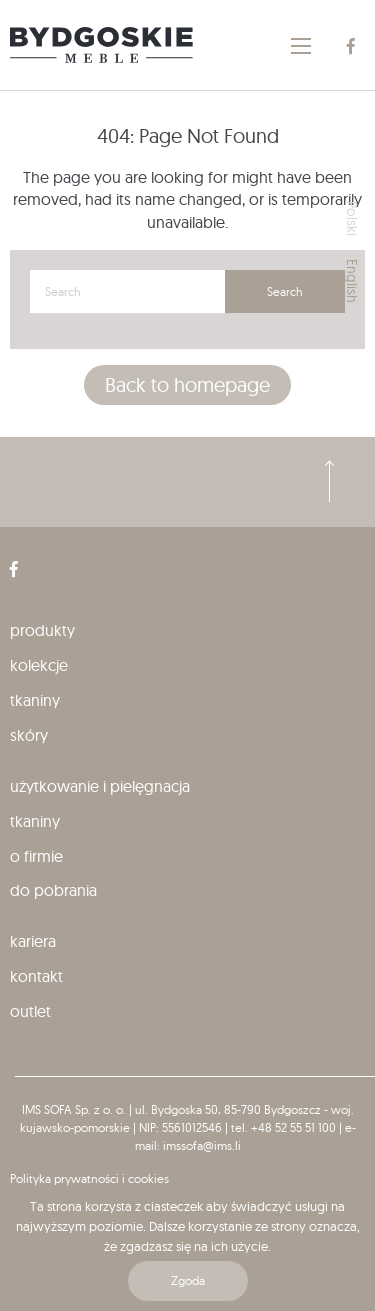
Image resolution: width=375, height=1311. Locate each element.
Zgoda (188, 1280)
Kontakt (36, 976)
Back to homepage (187, 384)
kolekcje (39, 665)
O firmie (36, 856)
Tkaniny (35, 700)
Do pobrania (53, 890)
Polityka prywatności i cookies (89, 1178)
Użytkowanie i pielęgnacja (100, 786)
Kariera (33, 941)
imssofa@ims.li (202, 1145)
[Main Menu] (301, 46)
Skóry (29, 735)
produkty (42, 630)
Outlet (30, 1011)
